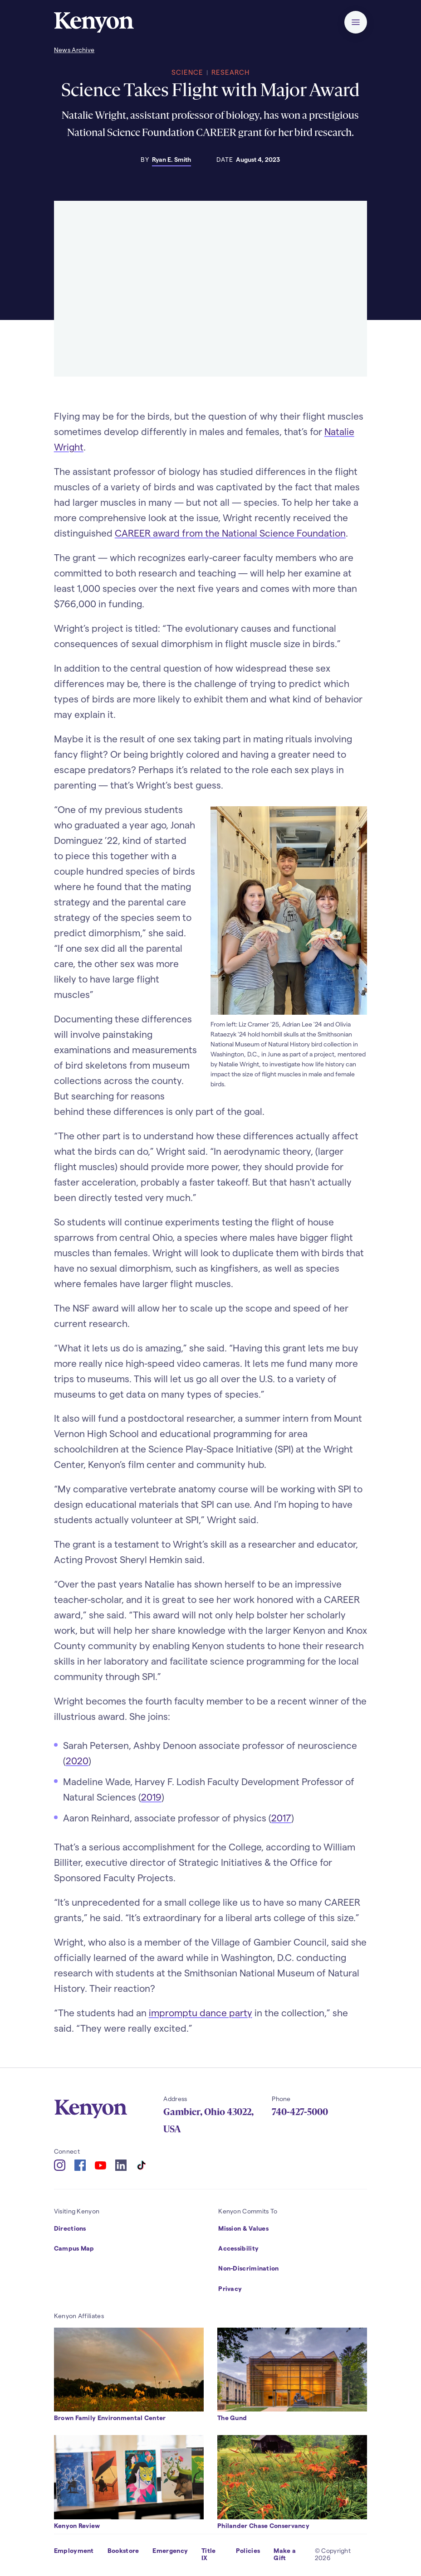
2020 (77, 1760)
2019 (151, 1796)
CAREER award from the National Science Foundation (230, 532)
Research (230, 72)
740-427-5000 (300, 2111)
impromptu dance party (200, 2012)
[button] (355, 22)
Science (187, 72)
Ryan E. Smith (171, 159)
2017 (281, 1817)
